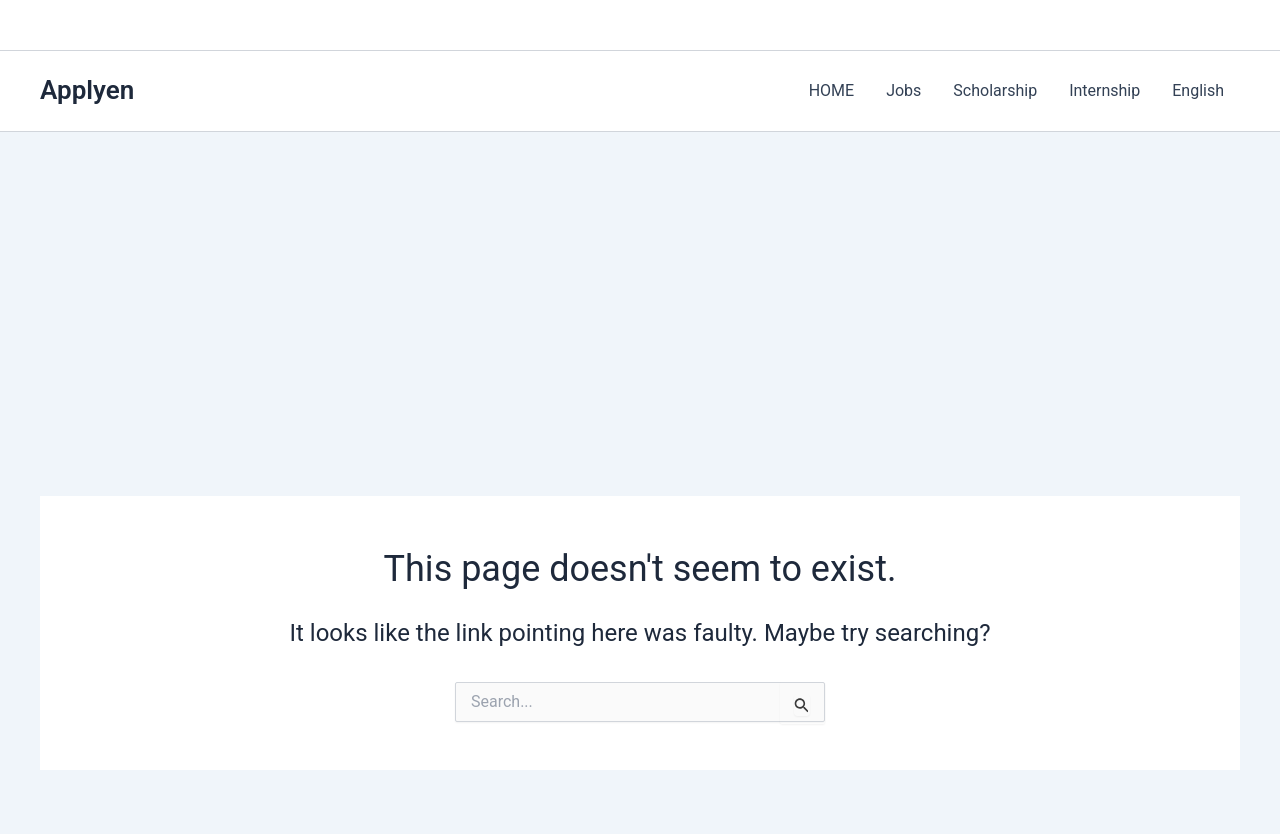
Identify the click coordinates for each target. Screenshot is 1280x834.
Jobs (903, 90)
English (1198, 90)
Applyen (87, 90)
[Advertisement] (640, 282)
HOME (831, 90)
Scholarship (995, 90)
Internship (1104, 90)
